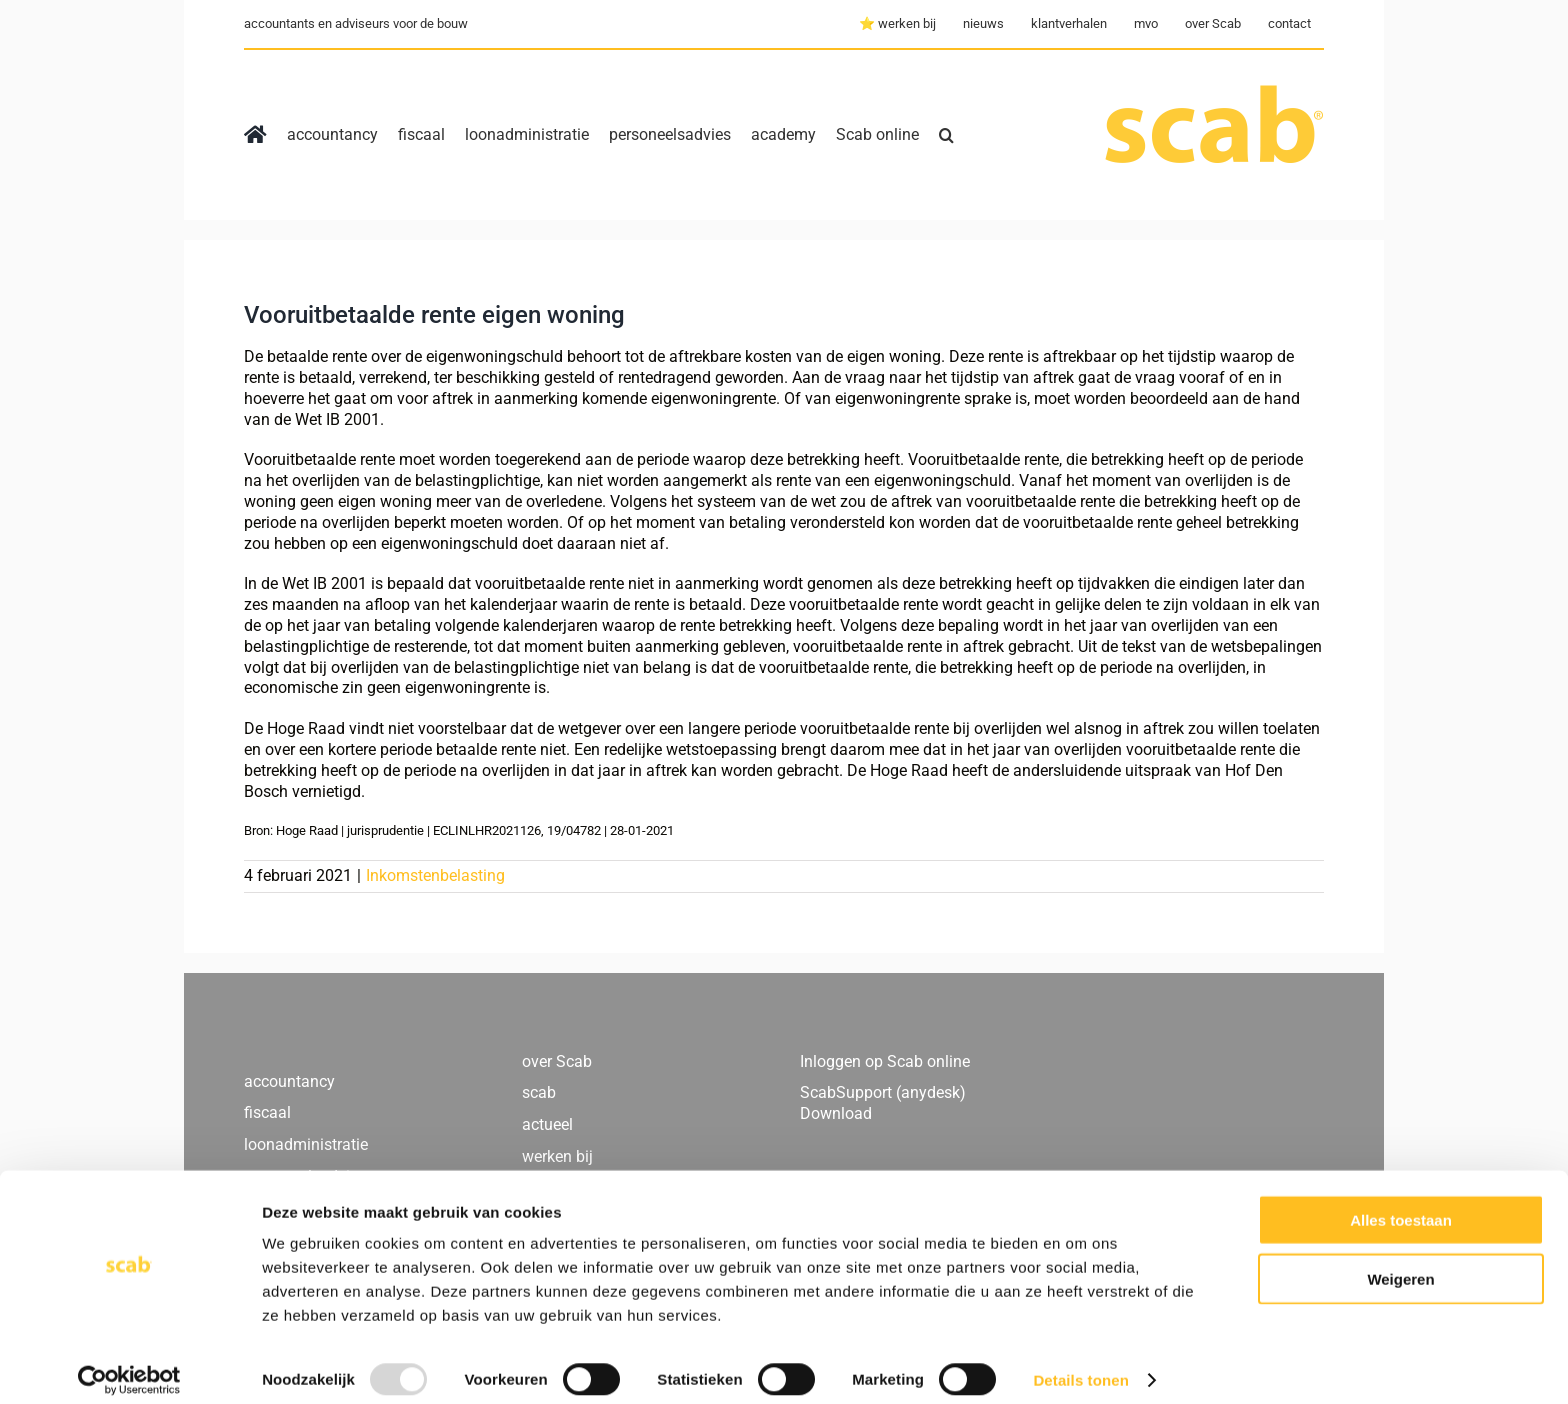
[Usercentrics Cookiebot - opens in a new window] (129, 1365)
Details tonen (1080, 1364)
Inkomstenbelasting (435, 875)
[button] (946, 135)
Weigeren (1400, 1263)
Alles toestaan (1401, 1204)
